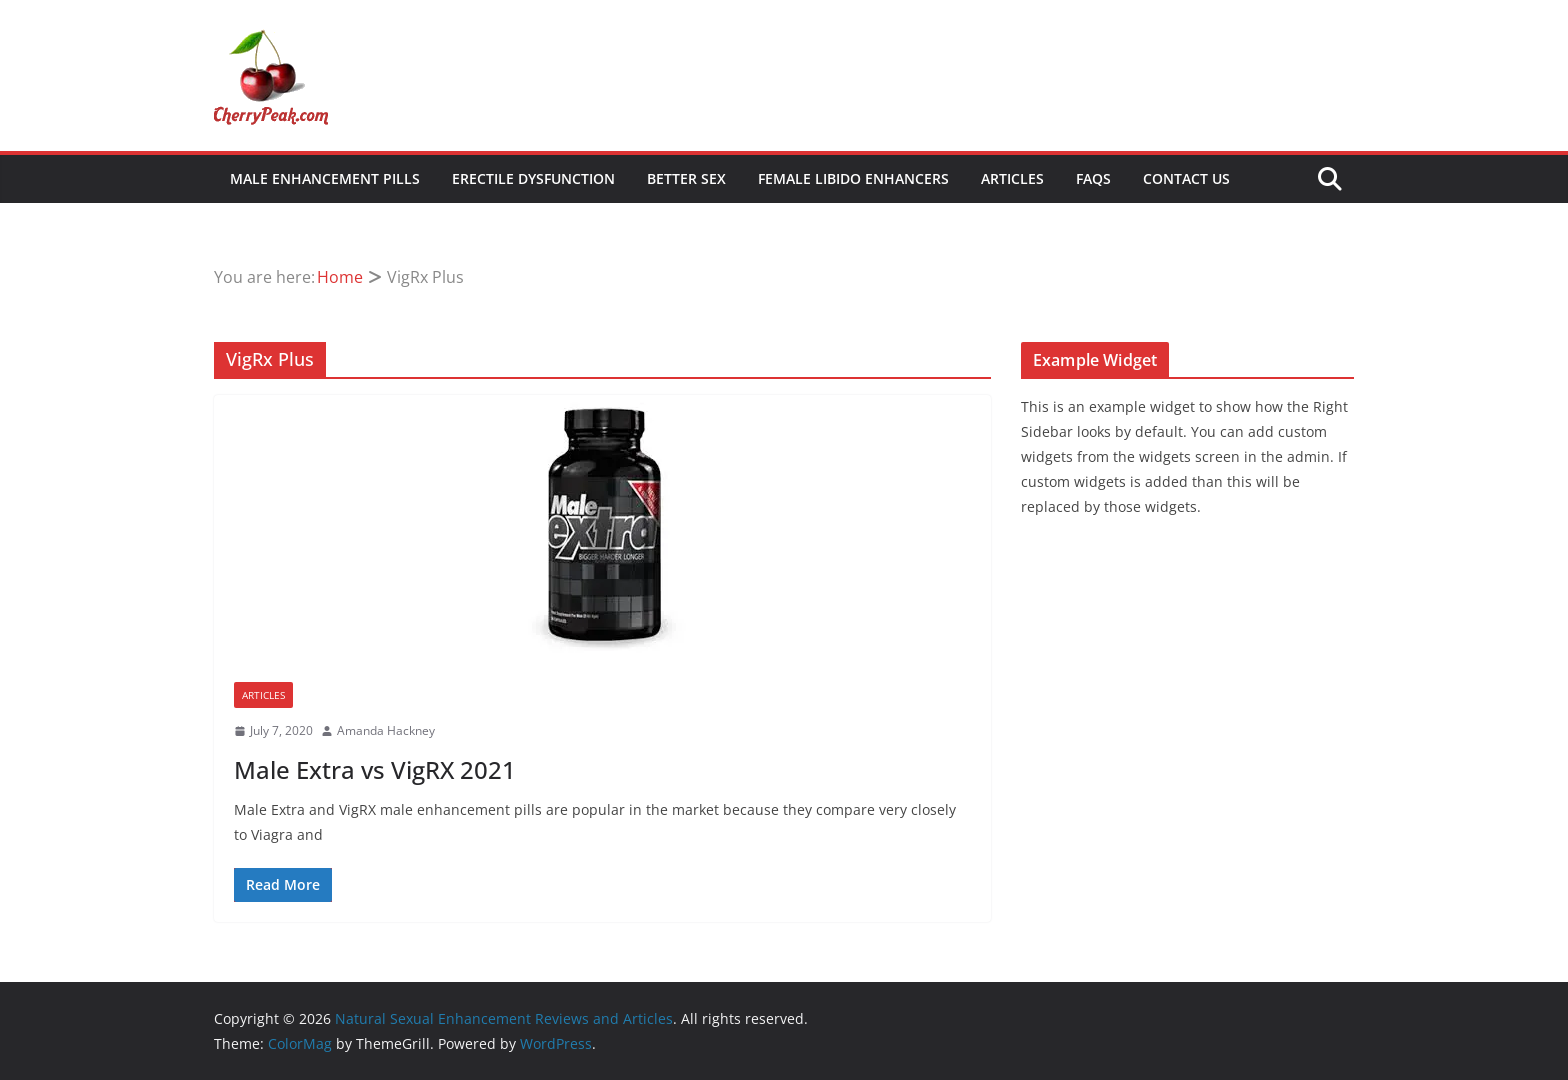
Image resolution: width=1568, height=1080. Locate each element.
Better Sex (686, 178)
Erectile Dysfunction (533, 178)
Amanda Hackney (386, 730)
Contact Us (1186, 178)
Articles (1012, 178)
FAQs (1093, 178)
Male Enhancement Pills (325, 178)
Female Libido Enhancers (853, 178)
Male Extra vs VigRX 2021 (375, 769)
